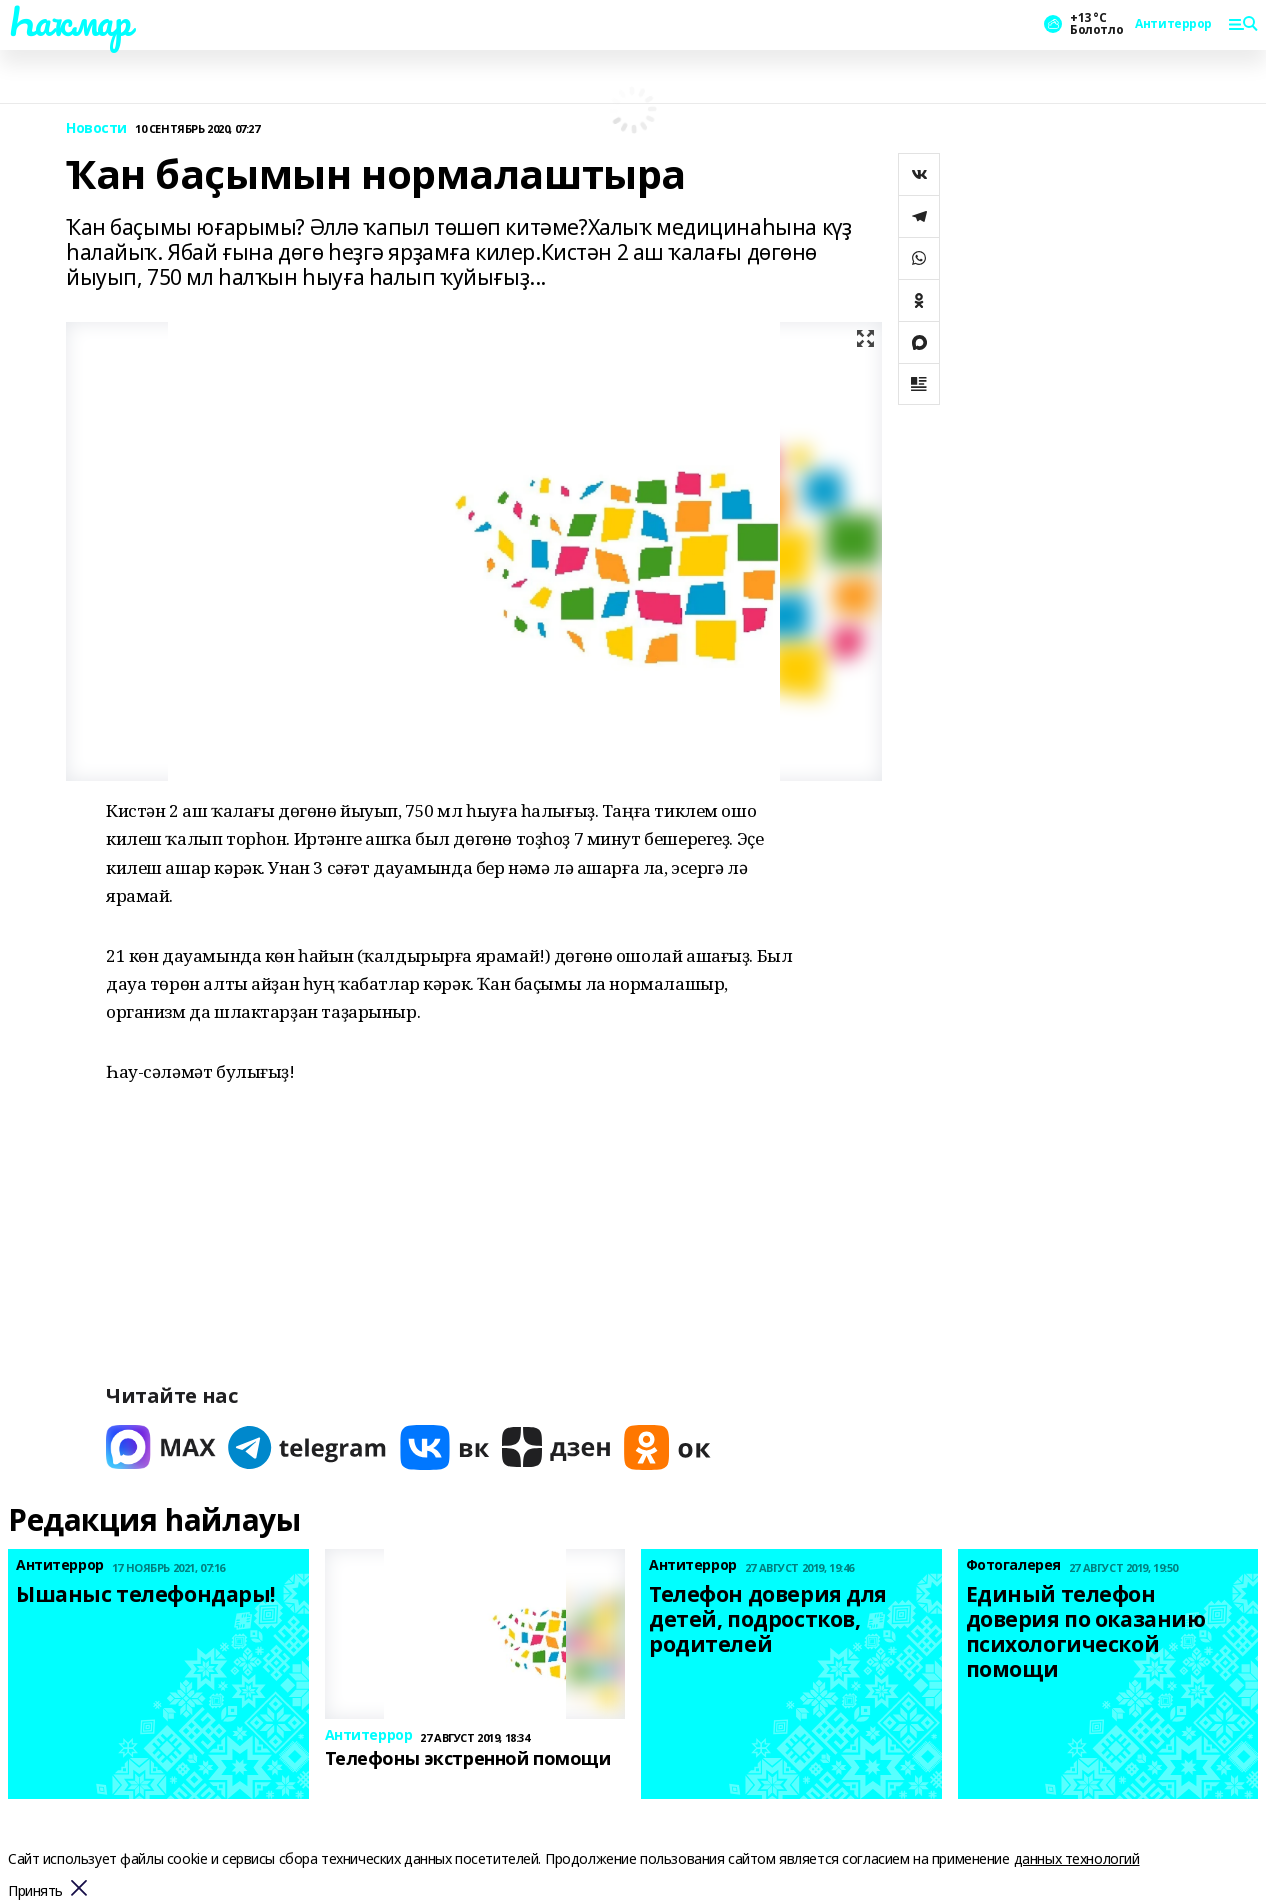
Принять (35, 1891)
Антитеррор (1173, 24)
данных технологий (1077, 1858)
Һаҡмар (69, 21)
